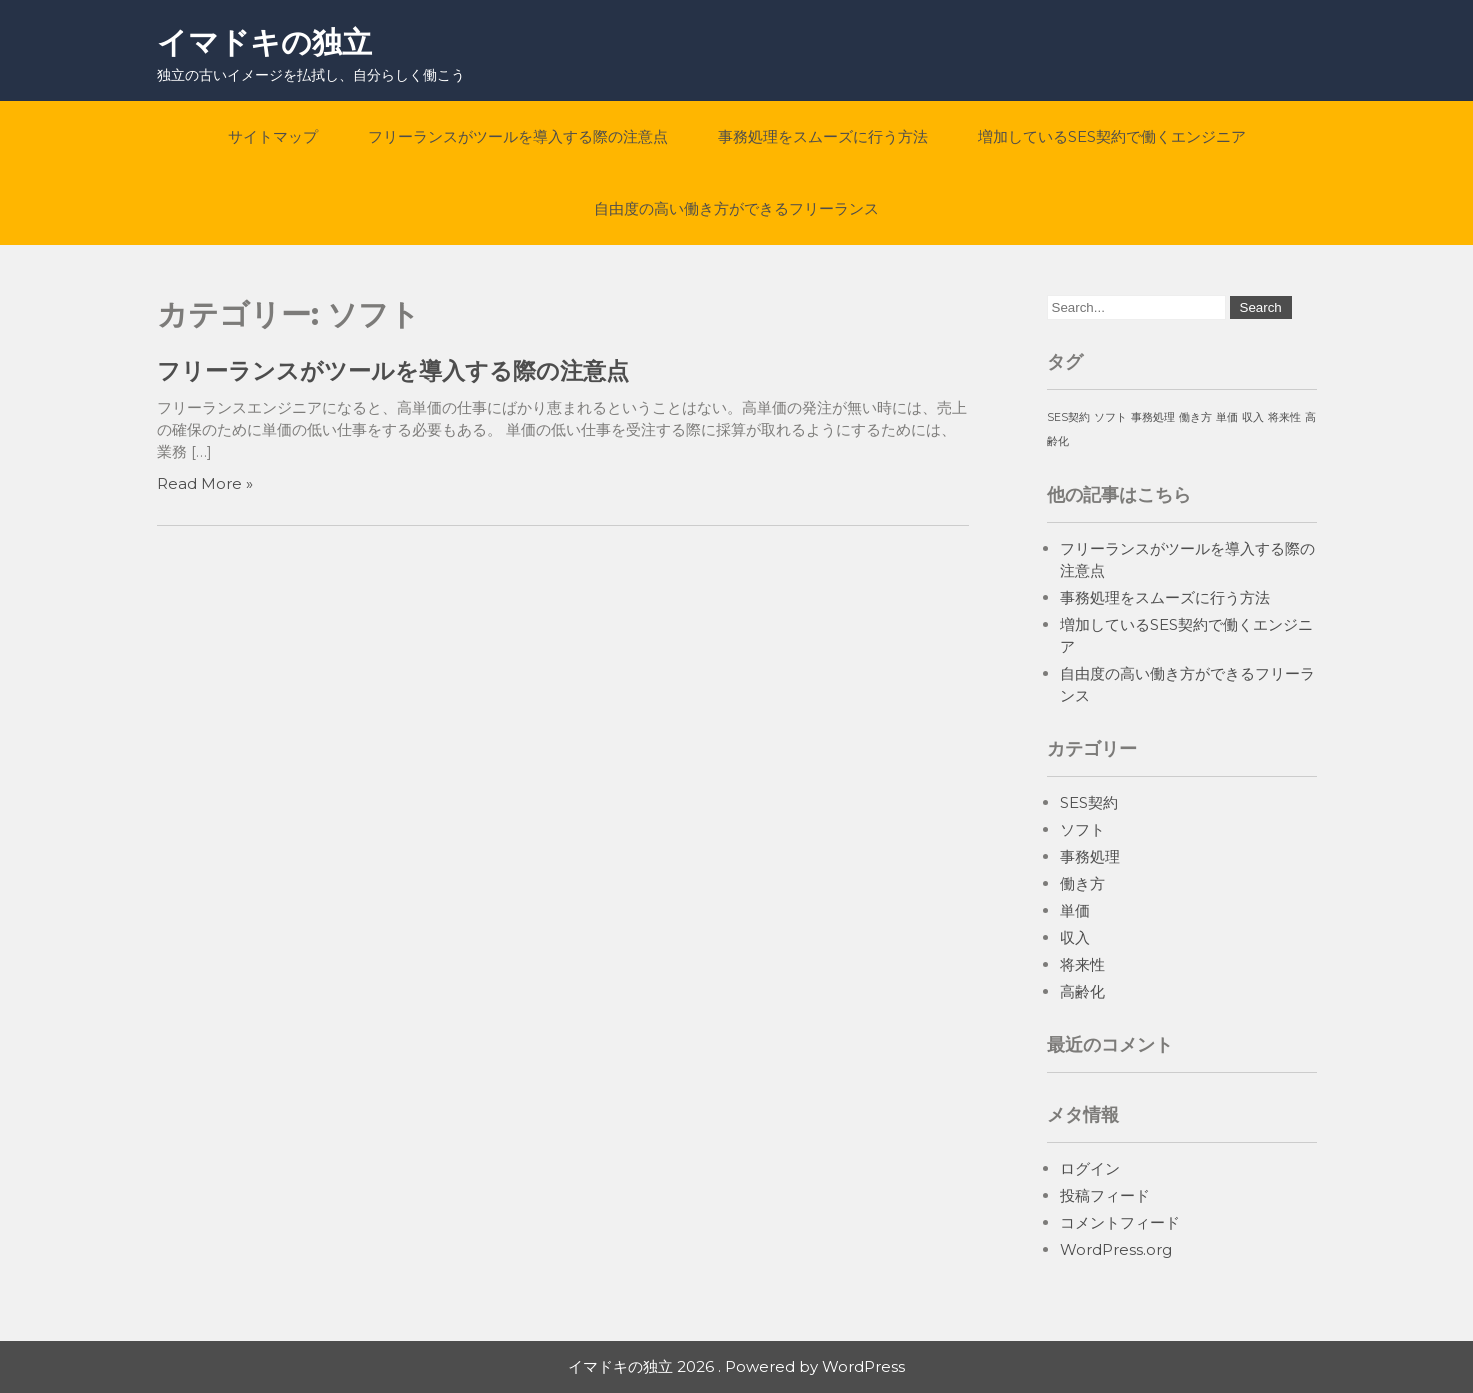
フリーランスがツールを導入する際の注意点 (518, 136)
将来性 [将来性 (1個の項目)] (1284, 417)
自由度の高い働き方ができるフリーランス (736, 208)
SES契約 (1089, 802)
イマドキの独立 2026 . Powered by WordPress (736, 1366)
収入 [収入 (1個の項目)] (1253, 417)
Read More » (205, 483)
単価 (1075, 910)
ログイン (1090, 1168)
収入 (1075, 937)
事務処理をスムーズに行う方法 (823, 136)
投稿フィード (1105, 1195)
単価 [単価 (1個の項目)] (1227, 417)
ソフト (1082, 829)
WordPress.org (1116, 1249)
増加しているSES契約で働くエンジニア (1112, 136)
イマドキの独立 (264, 42)
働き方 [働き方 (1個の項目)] (1195, 417)
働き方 (1082, 883)
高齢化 (1082, 991)
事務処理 (1090, 856)
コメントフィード (1120, 1222)
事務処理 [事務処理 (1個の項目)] (1153, 417)
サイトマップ (273, 136)
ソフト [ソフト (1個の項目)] (1110, 417)
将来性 (1082, 964)
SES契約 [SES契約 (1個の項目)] (1068, 417)
